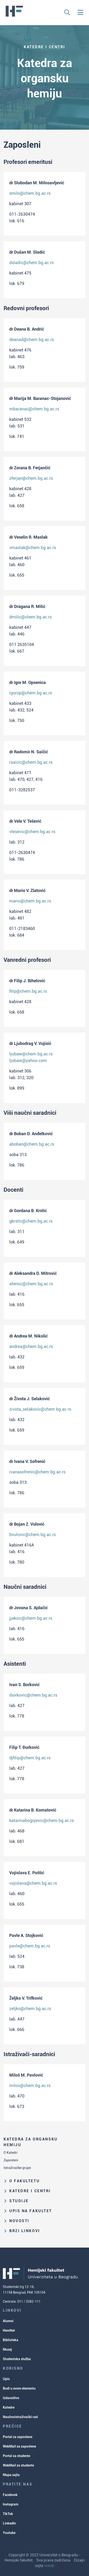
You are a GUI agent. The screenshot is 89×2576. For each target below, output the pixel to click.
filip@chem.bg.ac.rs (28, 991)
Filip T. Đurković (24, 1747)
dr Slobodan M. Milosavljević (36, 182)
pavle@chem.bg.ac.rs (29, 1945)
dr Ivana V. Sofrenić (27, 1461)
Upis (6, 2379)
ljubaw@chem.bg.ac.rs (31, 1053)
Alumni (8, 2321)
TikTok (8, 2514)
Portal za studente (16, 2456)
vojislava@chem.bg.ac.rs (33, 1883)
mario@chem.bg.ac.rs (30, 900)
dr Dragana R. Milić (27, 606)
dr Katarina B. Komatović (32, 1809)
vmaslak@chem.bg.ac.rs (32, 547)
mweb (49, 2565)
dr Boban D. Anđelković (31, 1133)
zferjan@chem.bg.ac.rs (31, 478)
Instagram (10, 2504)
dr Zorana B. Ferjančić (29, 467)
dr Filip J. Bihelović (27, 980)
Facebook (10, 2495)
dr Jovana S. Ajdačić (28, 1607)
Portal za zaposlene (17, 2437)
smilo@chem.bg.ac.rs (30, 193)
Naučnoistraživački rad (20, 2417)
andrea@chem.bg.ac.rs (31, 1346)
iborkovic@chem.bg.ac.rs (33, 1695)
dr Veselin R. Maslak (28, 537)
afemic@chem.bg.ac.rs (31, 1283)
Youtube (9, 2533)
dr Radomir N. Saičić (28, 751)
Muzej (7, 2349)
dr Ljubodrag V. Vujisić (30, 1043)
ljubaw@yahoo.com (28, 1060)
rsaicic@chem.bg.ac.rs (30, 762)
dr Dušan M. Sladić (27, 252)
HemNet (9, 2330)
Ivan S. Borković (24, 1684)
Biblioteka (10, 2340)
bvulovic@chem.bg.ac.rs (32, 1534)
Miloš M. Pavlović (26, 2075)
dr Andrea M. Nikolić (28, 1335)
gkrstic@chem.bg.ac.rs (31, 1221)
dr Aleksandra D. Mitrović (33, 1273)
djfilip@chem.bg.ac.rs (30, 1757)
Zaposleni (11, 2160)
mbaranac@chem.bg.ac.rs (34, 408)
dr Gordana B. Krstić (28, 1210)
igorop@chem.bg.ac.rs (30, 692)
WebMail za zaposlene (19, 2446)
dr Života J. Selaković (29, 1398)
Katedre (8, 2407)
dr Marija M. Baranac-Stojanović (40, 398)
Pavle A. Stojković (26, 1935)
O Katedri (11, 2152)
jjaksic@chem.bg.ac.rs (30, 1618)
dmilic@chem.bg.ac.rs (30, 616)
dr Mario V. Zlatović (27, 890)
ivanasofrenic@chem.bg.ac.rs (37, 1471)
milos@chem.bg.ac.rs (30, 2085)
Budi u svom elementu (19, 2388)
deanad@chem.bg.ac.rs (31, 339)
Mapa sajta (11, 2475)
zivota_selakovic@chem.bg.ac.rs (40, 1409)
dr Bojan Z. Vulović (26, 1524)
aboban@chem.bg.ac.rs (31, 1144)
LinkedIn (9, 2523)
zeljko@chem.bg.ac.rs (30, 2008)
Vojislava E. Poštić (26, 1872)
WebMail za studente (18, 2465)
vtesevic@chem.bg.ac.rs (32, 831)
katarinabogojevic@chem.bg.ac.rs (41, 1820)
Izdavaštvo (11, 2398)
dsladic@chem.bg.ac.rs (31, 262)
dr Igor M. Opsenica (27, 682)
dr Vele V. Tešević (25, 821)
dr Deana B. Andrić (26, 329)
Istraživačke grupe (17, 2168)
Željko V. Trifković (25, 1998)
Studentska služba (17, 2359)
